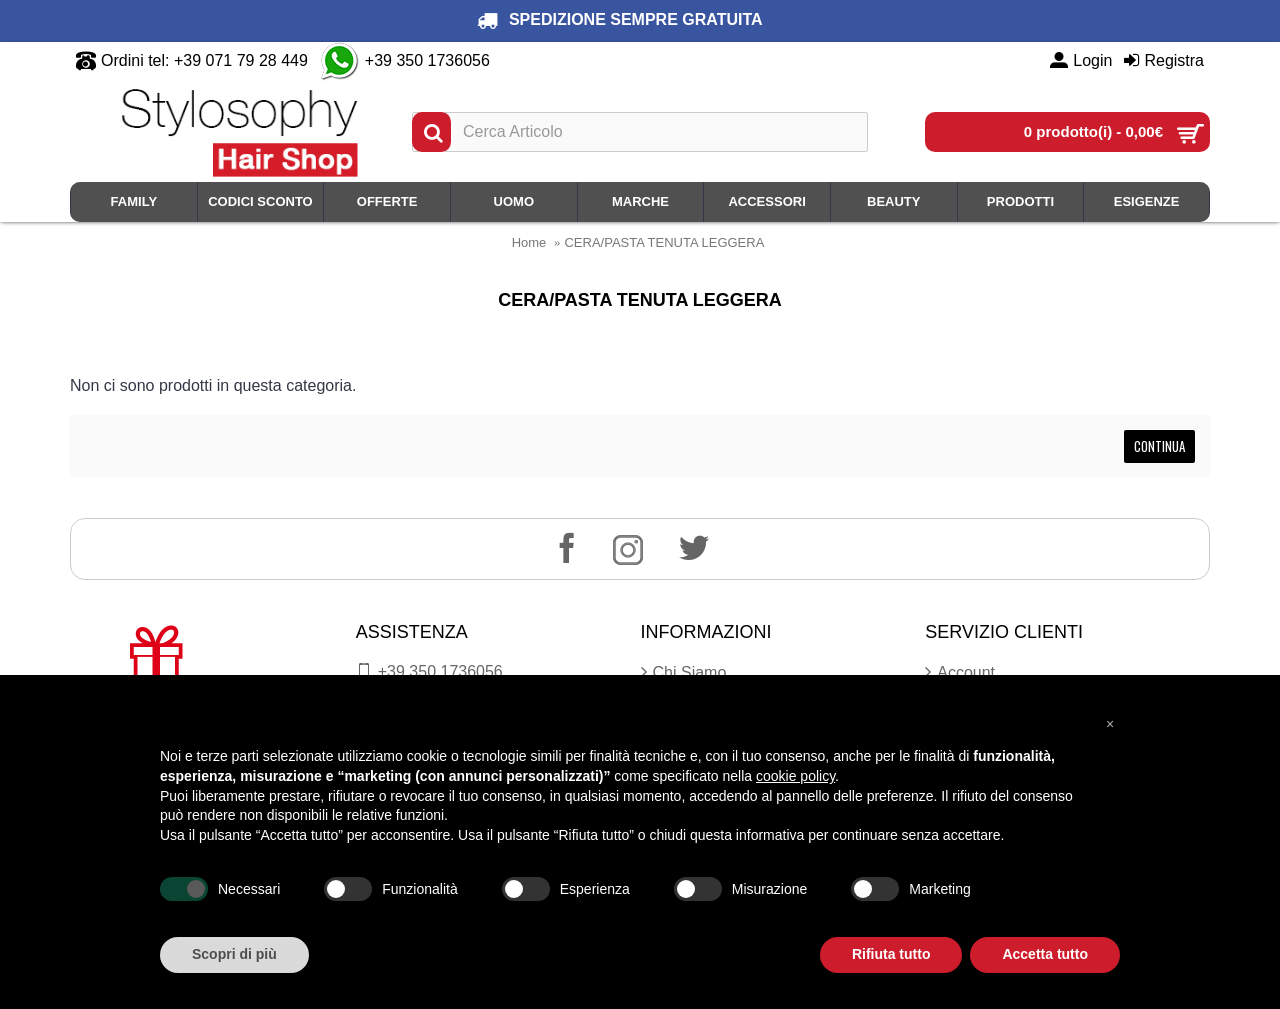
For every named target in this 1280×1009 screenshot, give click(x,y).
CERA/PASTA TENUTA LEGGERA (664, 242)
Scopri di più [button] (234, 954)
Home (529, 242)
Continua (1159, 446)
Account (960, 673)
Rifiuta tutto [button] (891, 954)
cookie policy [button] (795, 776)
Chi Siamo (684, 673)
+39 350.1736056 (429, 672)
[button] (1110, 723)
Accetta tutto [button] (1045, 954)
